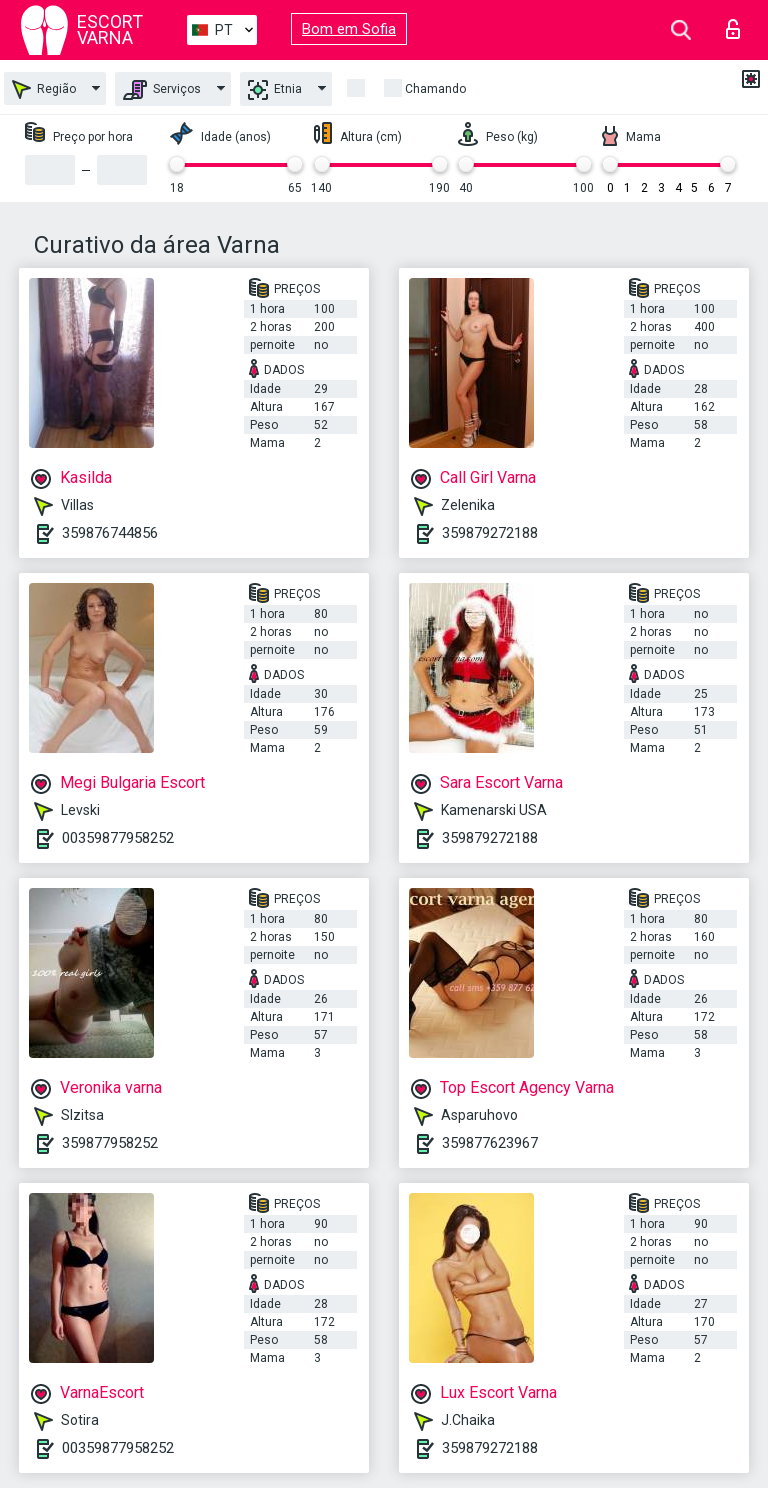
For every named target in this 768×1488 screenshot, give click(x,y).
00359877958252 (118, 838)
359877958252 (110, 1143)
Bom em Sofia (349, 29)
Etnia (275, 90)
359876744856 (110, 533)
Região (44, 89)
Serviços (162, 90)
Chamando (435, 89)
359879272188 (490, 533)
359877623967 (490, 1143)
